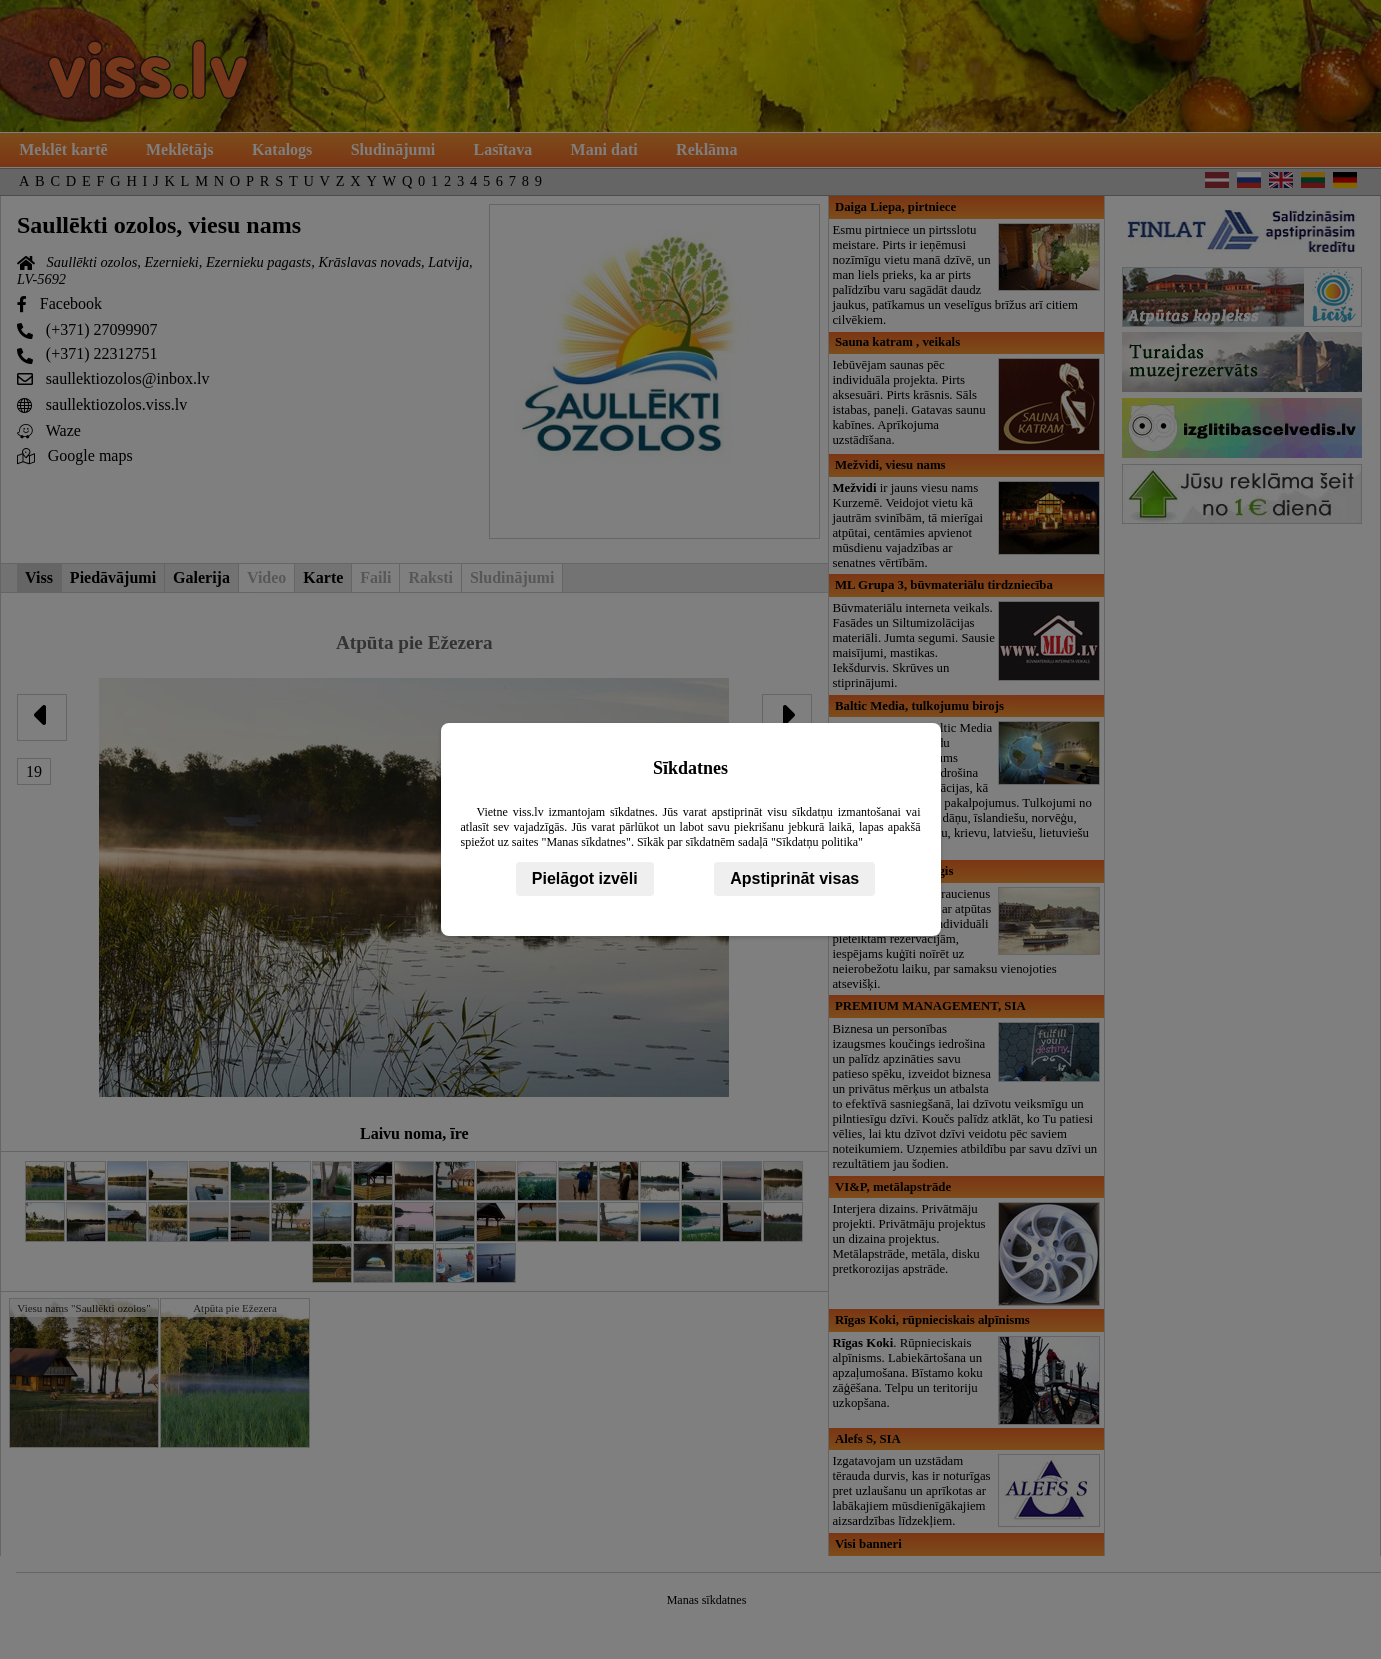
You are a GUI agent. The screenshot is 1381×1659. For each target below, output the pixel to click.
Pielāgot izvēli (585, 878)
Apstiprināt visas (794, 878)
